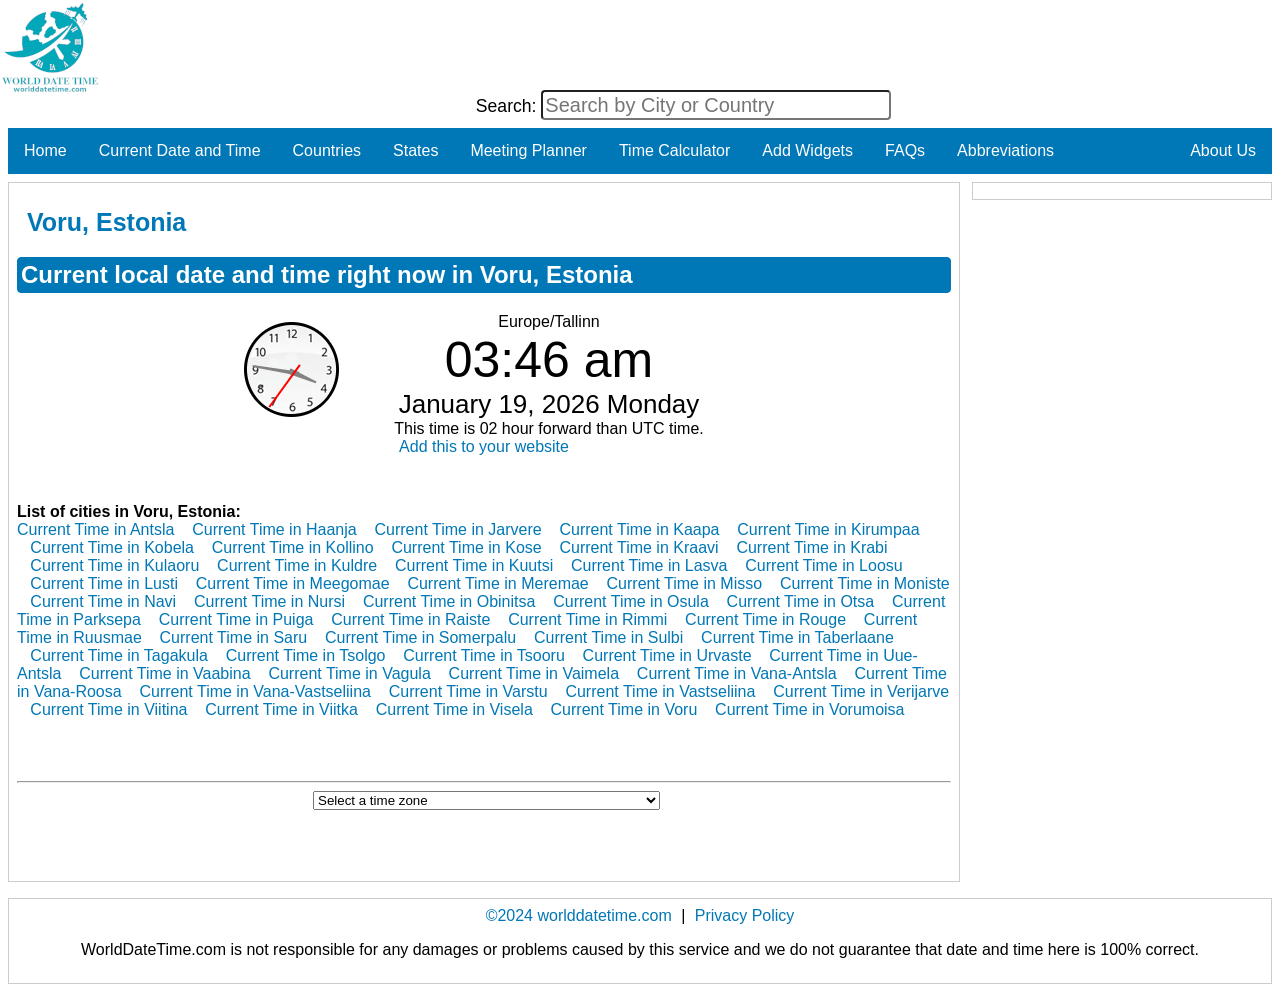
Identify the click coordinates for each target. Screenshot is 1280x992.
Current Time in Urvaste (667, 655)
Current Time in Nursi (269, 601)
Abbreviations (1005, 150)
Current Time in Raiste (410, 619)
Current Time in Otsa (801, 601)
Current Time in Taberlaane (797, 637)
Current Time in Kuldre (297, 565)
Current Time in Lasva (649, 565)
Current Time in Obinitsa (449, 601)
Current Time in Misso (685, 583)
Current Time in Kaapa (639, 529)
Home (45, 150)
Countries (327, 150)
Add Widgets (807, 150)
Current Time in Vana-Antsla (737, 673)
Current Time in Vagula (349, 673)
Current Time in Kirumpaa (828, 529)
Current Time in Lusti (104, 583)
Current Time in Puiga (236, 619)
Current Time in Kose (466, 547)
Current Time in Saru (234, 637)
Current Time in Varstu (468, 691)
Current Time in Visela (454, 709)
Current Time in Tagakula (119, 655)
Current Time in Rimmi (587, 619)
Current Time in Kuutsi (474, 565)
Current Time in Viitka (281, 709)
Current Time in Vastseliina (660, 691)
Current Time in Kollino (293, 547)
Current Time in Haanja (274, 529)
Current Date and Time (180, 150)
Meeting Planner (528, 150)
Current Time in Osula (631, 601)
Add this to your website (484, 446)
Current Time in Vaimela (534, 673)
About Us (1223, 150)
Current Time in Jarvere (457, 529)
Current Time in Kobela (112, 547)
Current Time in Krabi (811, 547)
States (415, 150)
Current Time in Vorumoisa (809, 709)
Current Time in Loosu (823, 565)
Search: (509, 106)
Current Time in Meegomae (293, 583)
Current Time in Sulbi (608, 637)
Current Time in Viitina (108, 709)
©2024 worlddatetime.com (579, 915)
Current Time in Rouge (765, 619)
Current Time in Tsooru (484, 655)
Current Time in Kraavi (638, 547)
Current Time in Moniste (865, 583)
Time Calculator (674, 150)
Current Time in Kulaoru (114, 565)
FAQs (905, 150)
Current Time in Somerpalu (420, 637)
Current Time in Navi (103, 601)
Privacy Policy (745, 915)
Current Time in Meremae (497, 583)
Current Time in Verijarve (861, 691)
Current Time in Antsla (95, 529)
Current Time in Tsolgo (306, 655)
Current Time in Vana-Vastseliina (255, 691)
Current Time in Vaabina (164, 673)
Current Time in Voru (624, 709)
